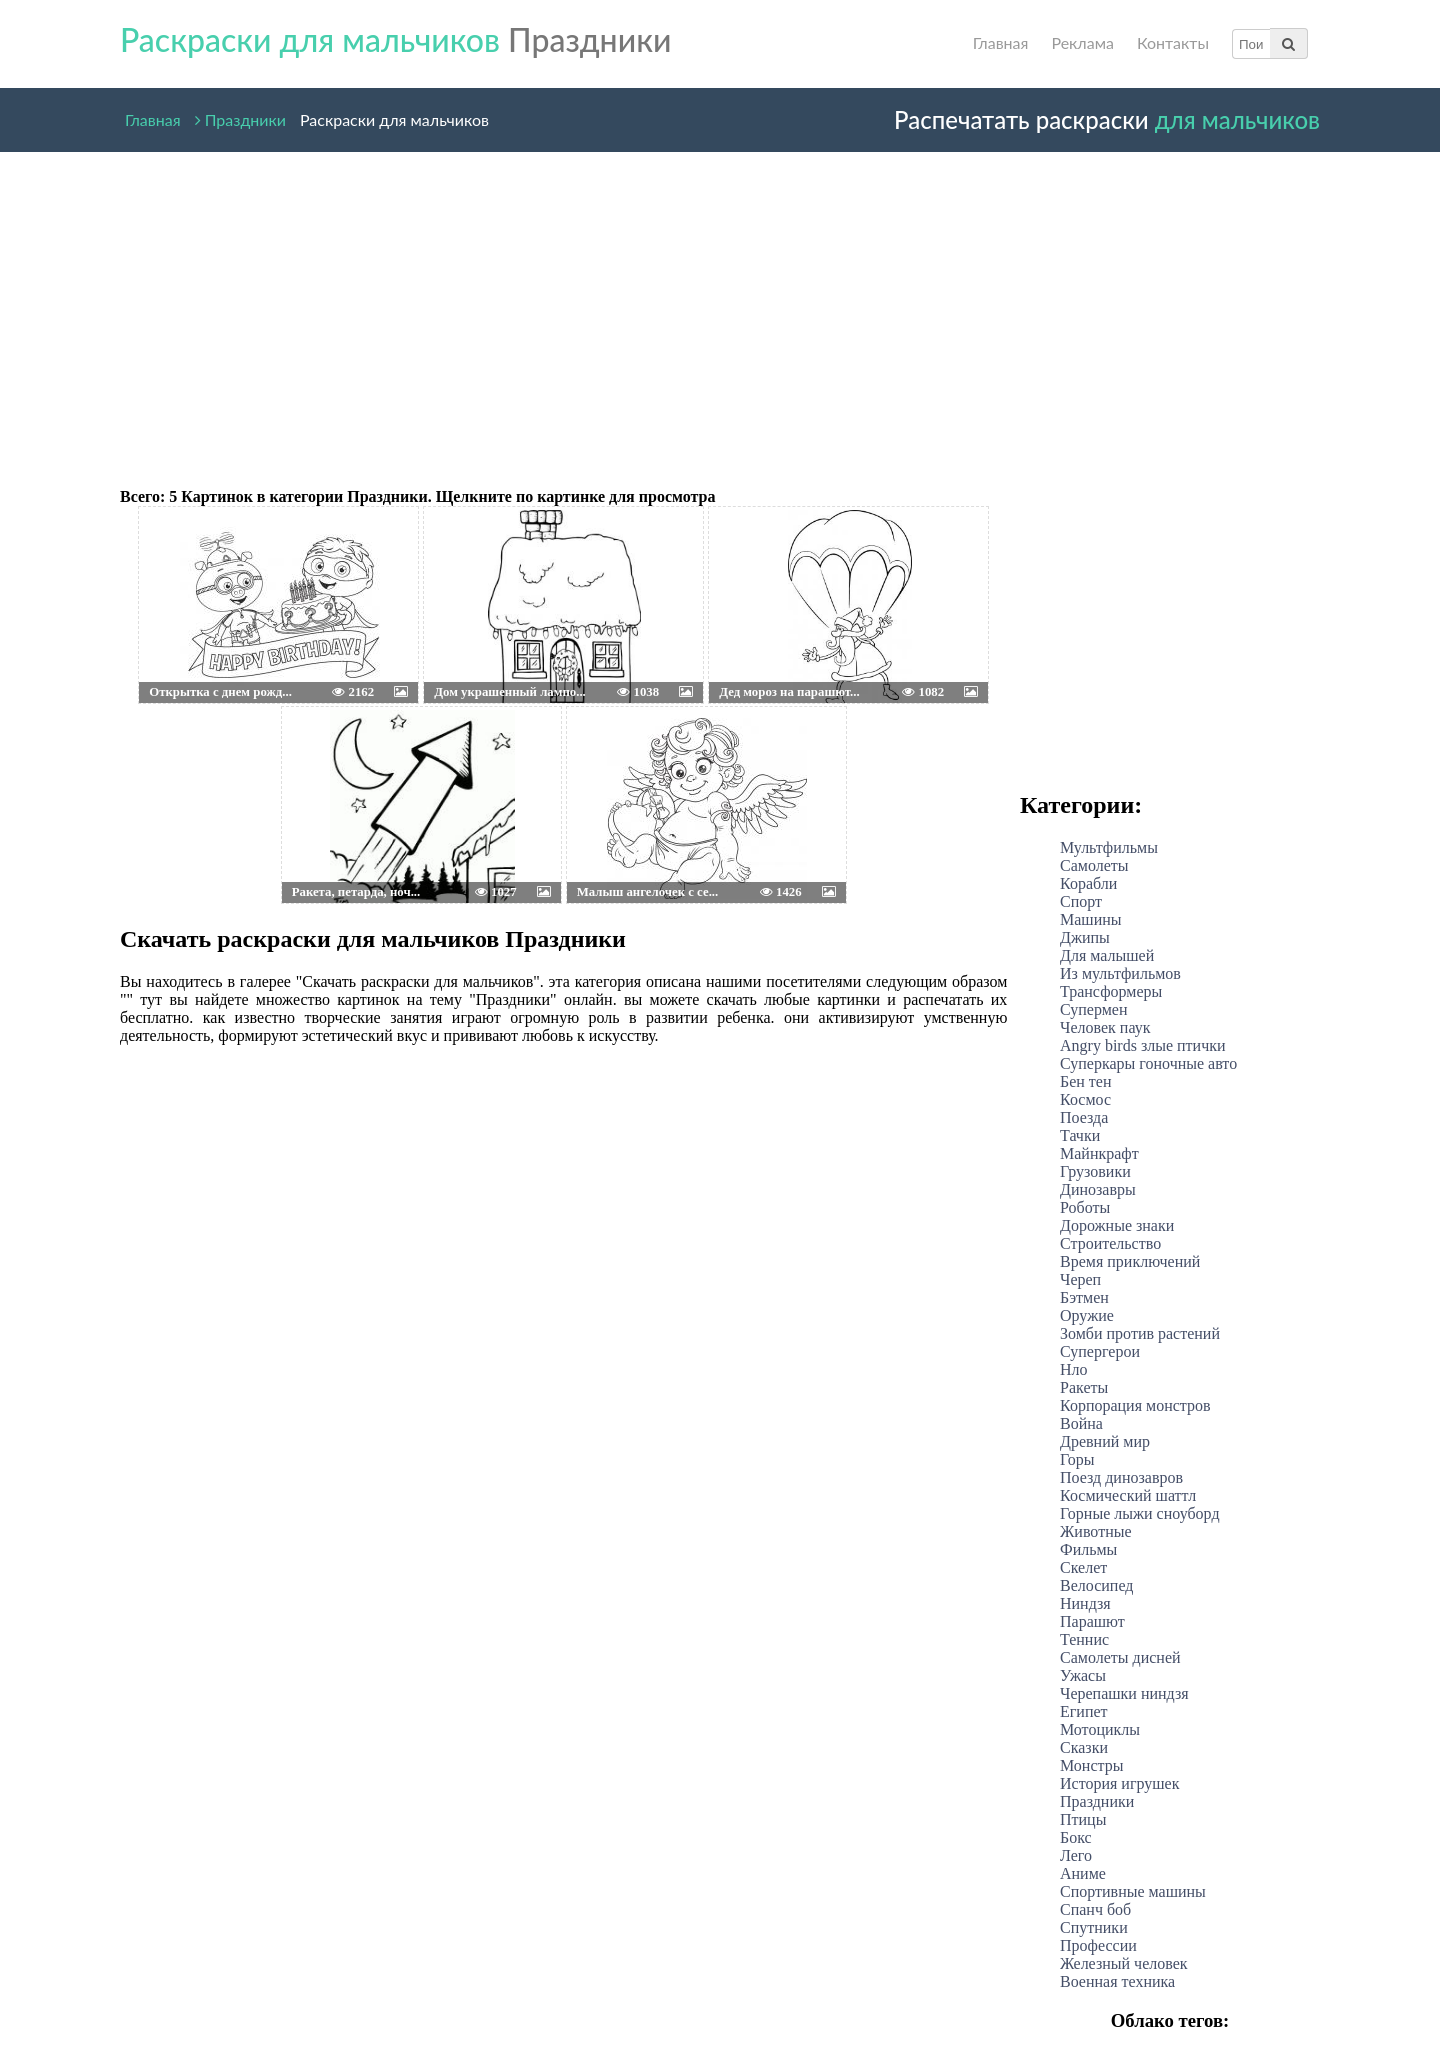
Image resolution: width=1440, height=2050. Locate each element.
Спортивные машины (1133, 1891)
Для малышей (1107, 955)
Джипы (1085, 937)
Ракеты (1084, 1387)
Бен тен (1086, 1081)
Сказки (1084, 1747)
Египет (1084, 1711)
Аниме (1083, 1873)
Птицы (1083, 1819)
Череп (1080, 1279)
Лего (1076, 1855)
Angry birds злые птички (1143, 1045)
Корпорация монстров (1135, 1405)
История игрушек (1119, 1783)
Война (1081, 1423)
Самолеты (1094, 865)
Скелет (1083, 1567)
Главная (1001, 42)
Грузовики (1095, 1171)
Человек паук (1105, 1027)
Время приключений (1130, 1261)
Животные (1096, 1531)
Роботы (1085, 1207)
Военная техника (1117, 1981)
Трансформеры (1111, 991)
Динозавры (1098, 1189)
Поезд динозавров (1121, 1477)
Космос (1085, 1099)
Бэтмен (1084, 1297)
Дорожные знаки (1117, 1225)
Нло (1074, 1369)
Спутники (1094, 1927)
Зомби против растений (1140, 1333)
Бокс (1076, 1837)
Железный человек (1124, 1963)
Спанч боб (1095, 1909)
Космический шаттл (1128, 1495)
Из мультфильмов (1120, 973)
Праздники (240, 115)
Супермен (1093, 1009)
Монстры (1091, 1765)
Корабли (1088, 883)
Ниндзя (1085, 1603)
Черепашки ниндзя (1124, 1693)
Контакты (1173, 42)
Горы (1077, 1459)
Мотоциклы (1100, 1729)
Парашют (1092, 1621)
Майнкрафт (1099, 1153)
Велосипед (1096, 1585)
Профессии (1098, 1945)
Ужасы (1083, 1675)
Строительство (1110, 1243)
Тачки (1080, 1135)
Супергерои (1100, 1351)
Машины (1091, 919)
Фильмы (1088, 1549)
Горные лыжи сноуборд (1140, 1513)
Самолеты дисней (1120, 1657)
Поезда (1084, 1117)
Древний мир (1105, 1441)
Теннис (1084, 1639)
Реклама (1082, 42)
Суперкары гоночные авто (1148, 1063)
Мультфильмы (1109, 847)
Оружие (1087, 1315)
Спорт (1081, 901)
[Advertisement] (560, 312)
